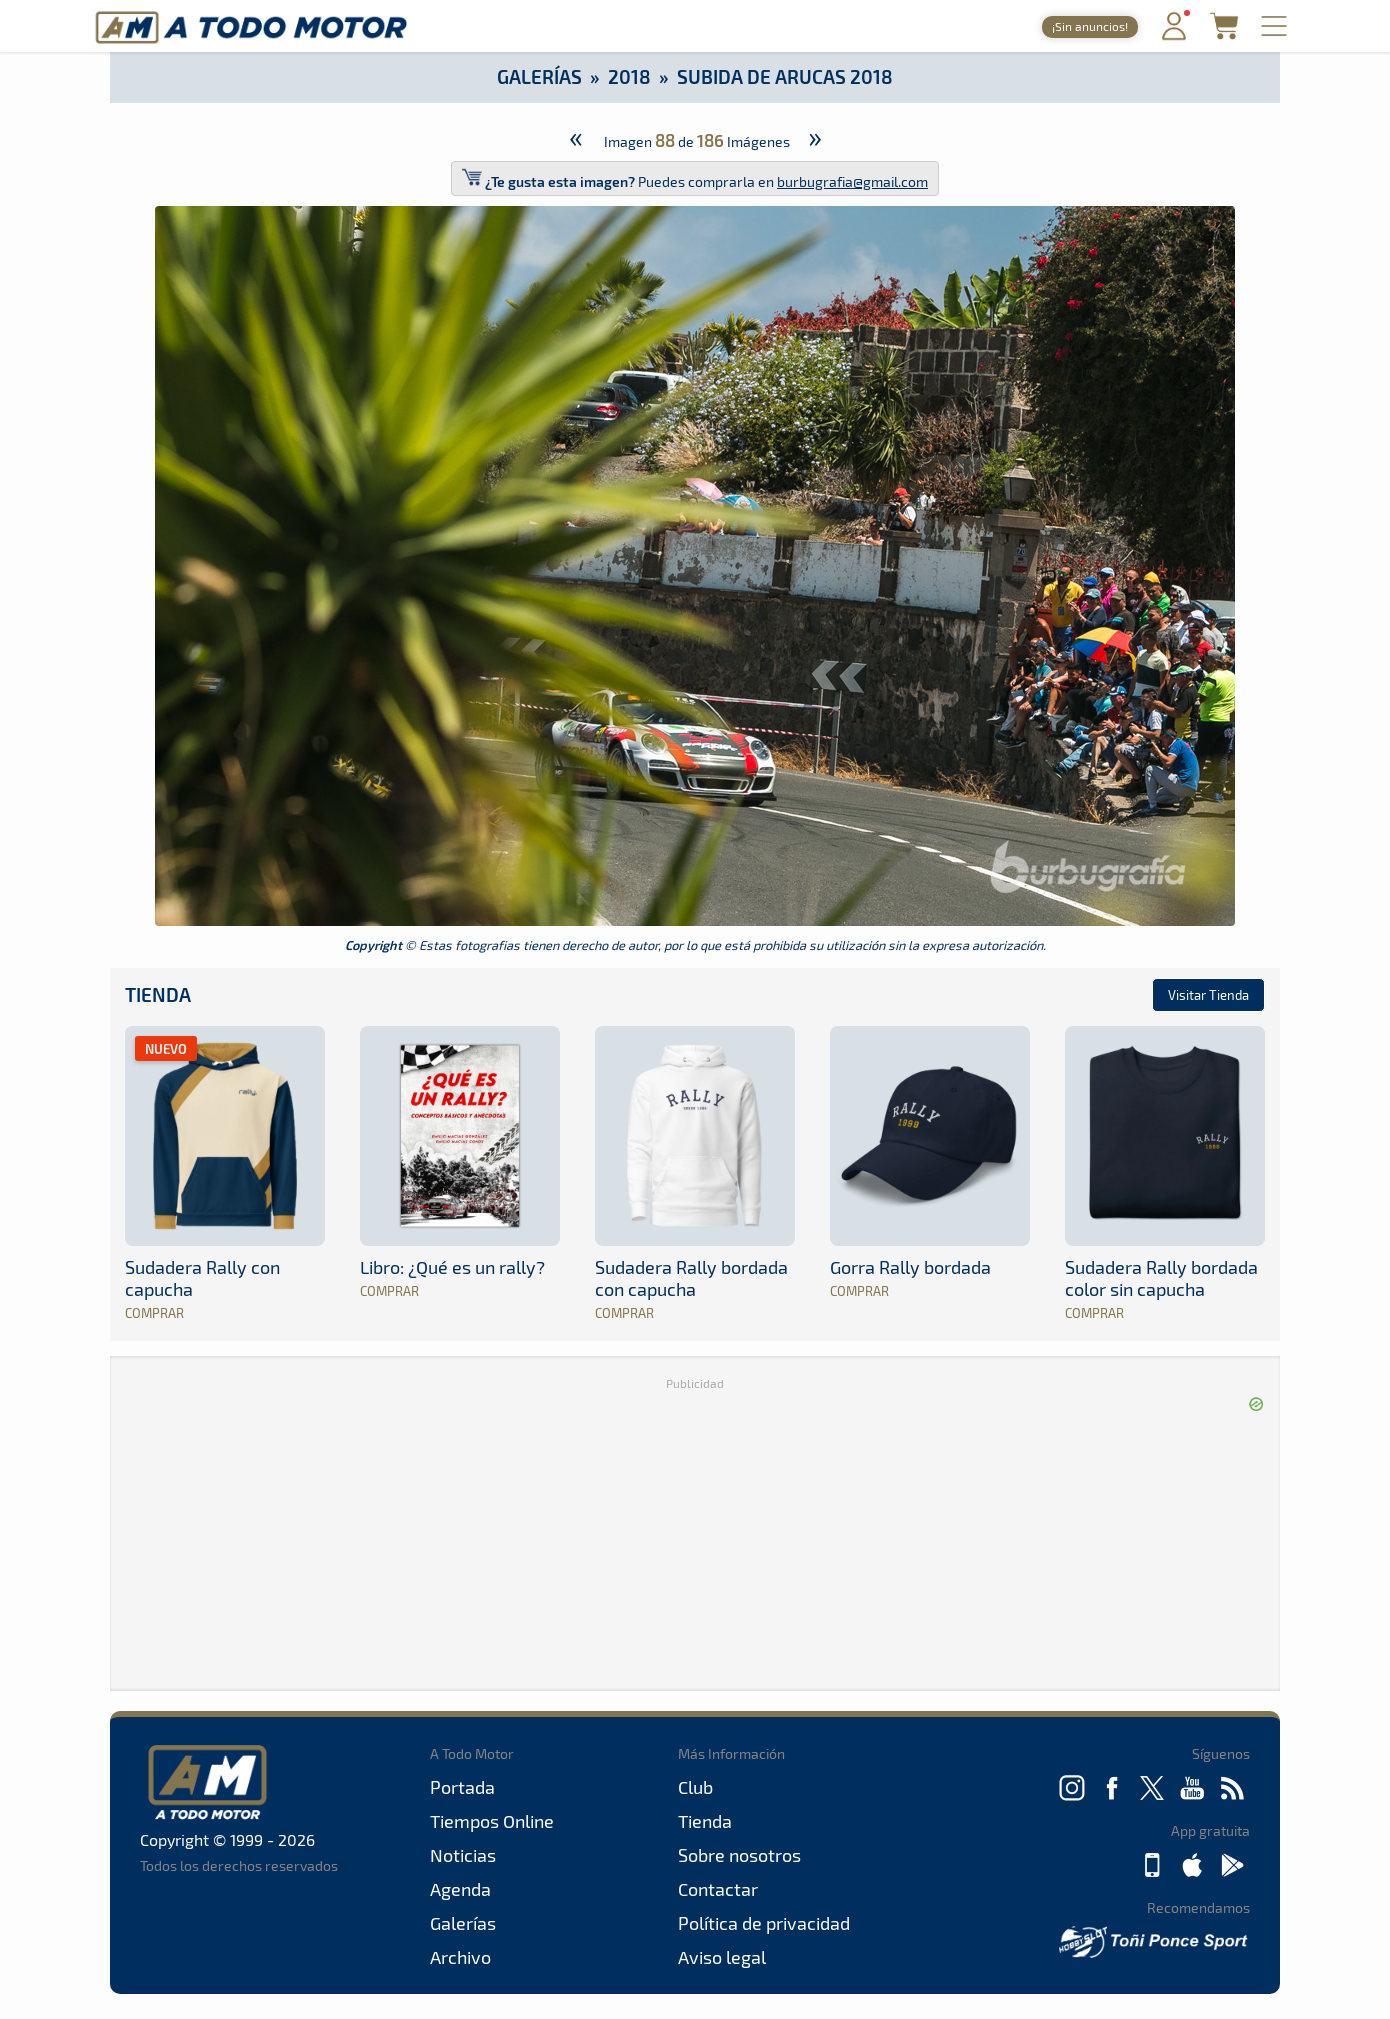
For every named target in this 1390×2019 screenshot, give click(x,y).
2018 (629, 76)
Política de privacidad (764, 1923)
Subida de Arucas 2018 (785, 76)
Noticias (463, 1855)
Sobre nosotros (739, 1855)
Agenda (460, 1889)
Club (695, 1787)
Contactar (718, 1889)
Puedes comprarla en (695, 178)
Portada (462, 1787)
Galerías (539, 76)
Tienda (158, 994)
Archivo (460, 1957)
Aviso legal (722, 1957)
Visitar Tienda (1208, 995)
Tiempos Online (492, 1821)
